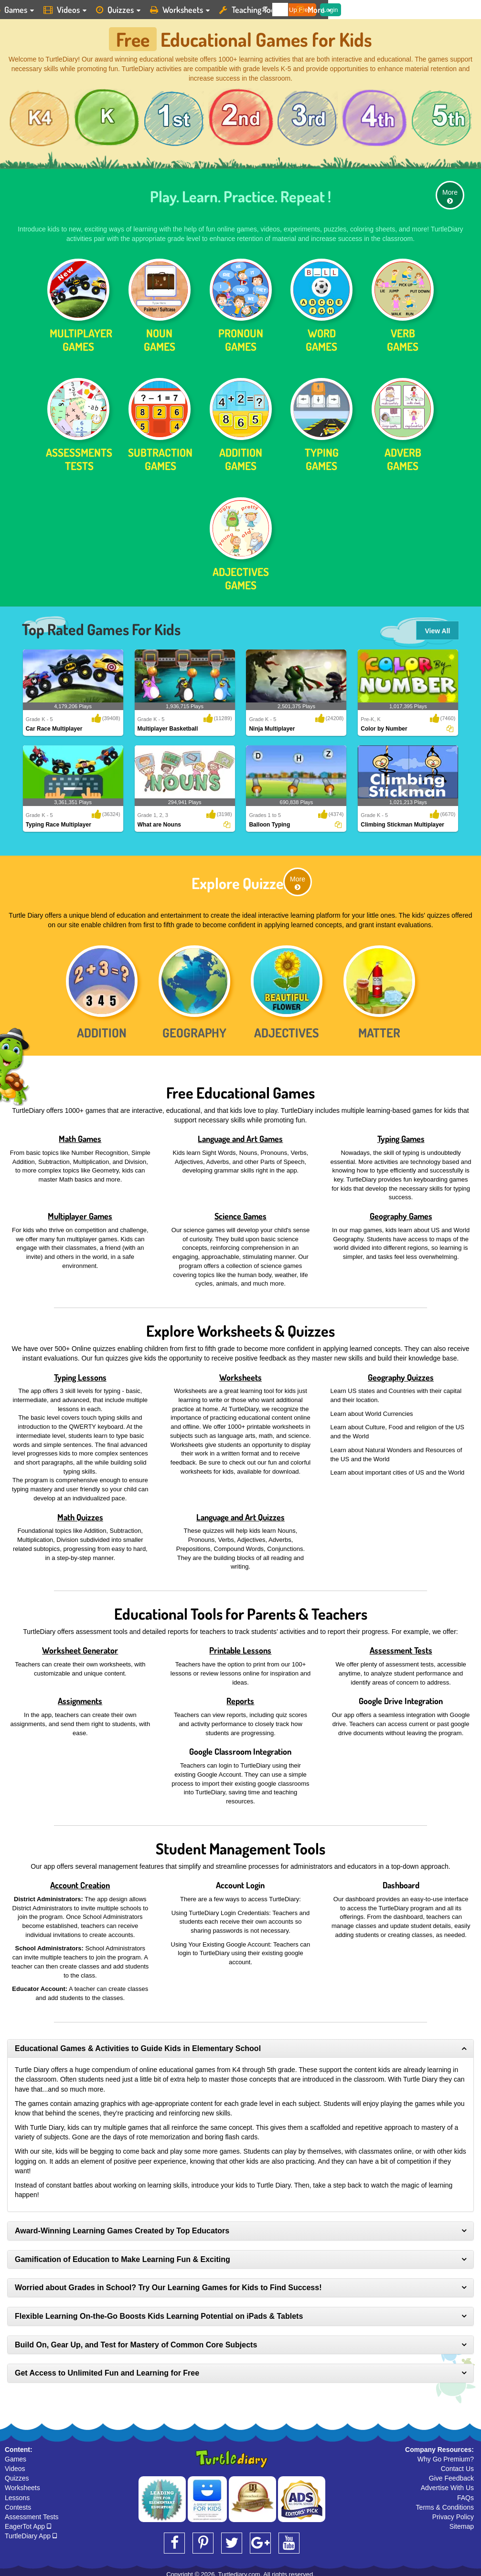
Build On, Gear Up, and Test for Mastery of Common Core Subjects (136, 2341)
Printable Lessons (240, 1647)
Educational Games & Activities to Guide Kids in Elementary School (138, 2045)
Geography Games (401, 1212)
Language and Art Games (240, 1135)
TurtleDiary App (31, 2532)
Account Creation (80, 1881)
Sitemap (461, 2523)
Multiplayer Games (80, 1212)
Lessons (17, 2494)
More (450, 192)
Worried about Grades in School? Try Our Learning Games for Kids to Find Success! (168, 2284)
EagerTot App (28, 2523)
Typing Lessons (80, 1374)
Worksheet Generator (80, 1647)
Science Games (240, 1212)
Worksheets (240, 1374)
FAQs (465, 2494)
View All (437, 627)
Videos (15, 2465)
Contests (18, 2504)
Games (15, 2456)
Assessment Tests (401, 1647)
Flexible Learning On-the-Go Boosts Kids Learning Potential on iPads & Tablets (159, 2313)
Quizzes (17, 2475)
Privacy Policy (453, 2513)
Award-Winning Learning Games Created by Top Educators (122, 2227)
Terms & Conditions (445, 2504)
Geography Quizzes (401, 1374)
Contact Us (457, 2465)
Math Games (80, 1135)
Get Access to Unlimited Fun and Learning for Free (107, 2370)
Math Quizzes (80, 1513)
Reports (240, 1697)
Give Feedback (451, 2475)
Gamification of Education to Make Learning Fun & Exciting (122, 2256)
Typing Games (401, 1135)
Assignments (80, 1697)
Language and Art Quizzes (240, 1513)
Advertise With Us (447, 2484)
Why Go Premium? (445, 2456)
